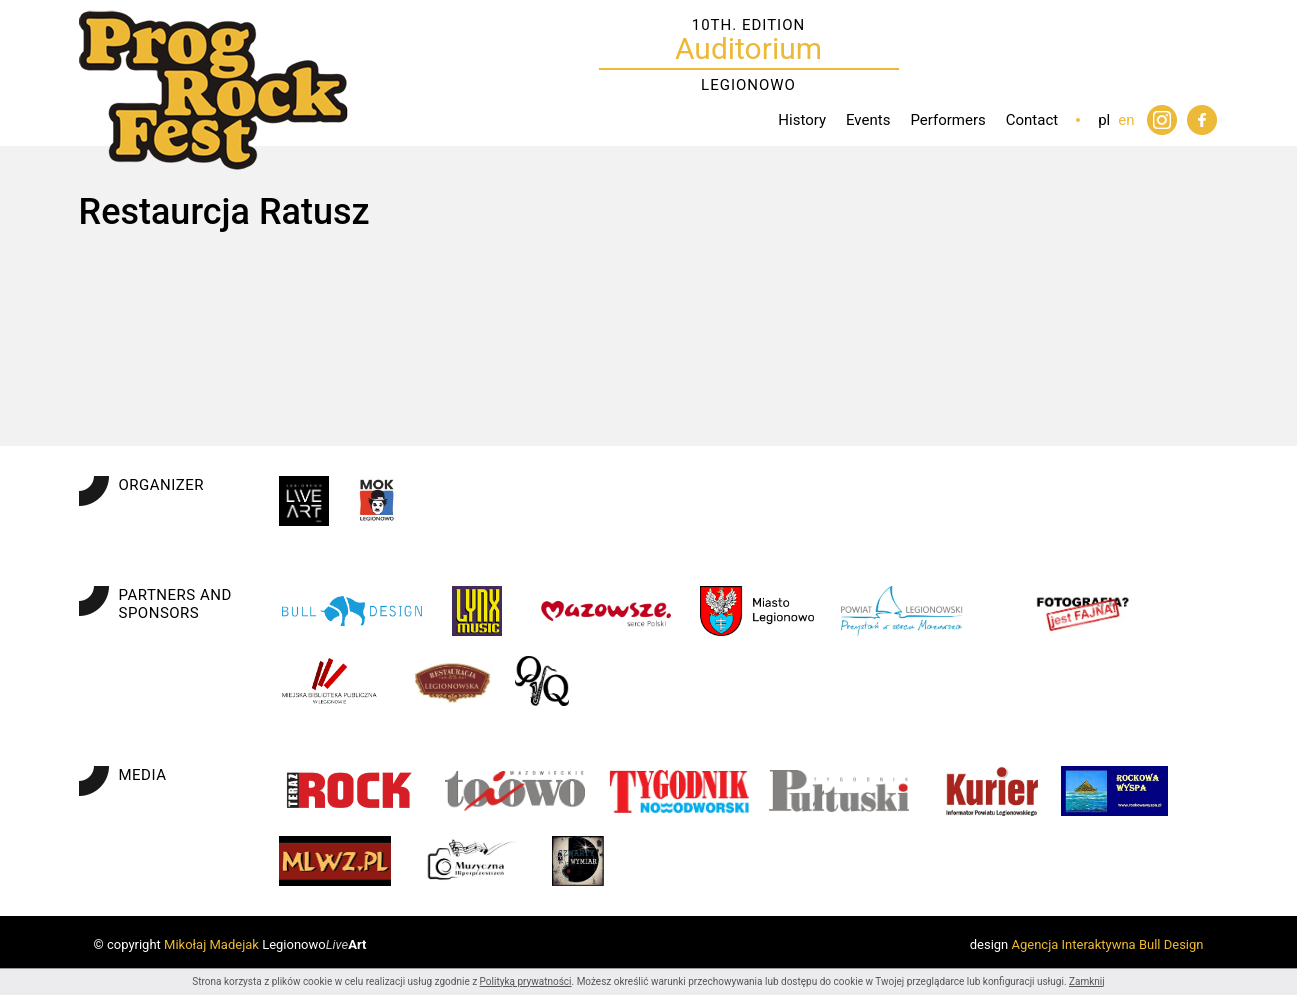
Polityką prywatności (526, 981)
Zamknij (1087, 981)
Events (868, 120)
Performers (947, 120)
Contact (1032, 120)
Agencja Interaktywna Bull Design (1108, 944)
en (1126, 120)
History (802, 120)
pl (1104, 120)
